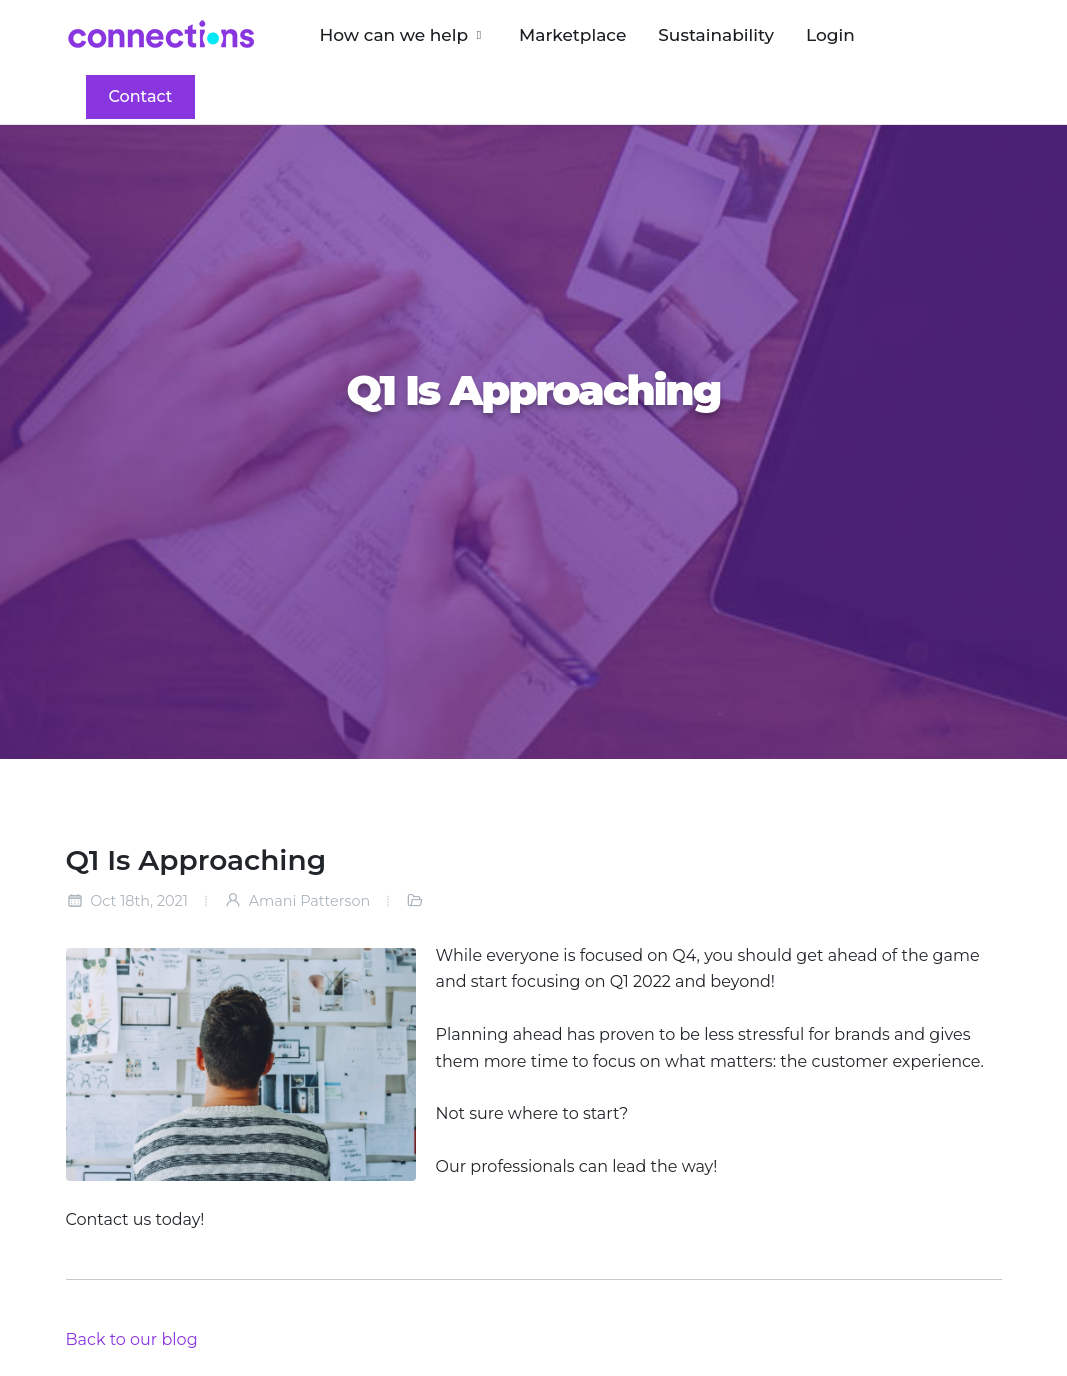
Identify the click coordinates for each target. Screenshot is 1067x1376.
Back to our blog (132, 1339)
